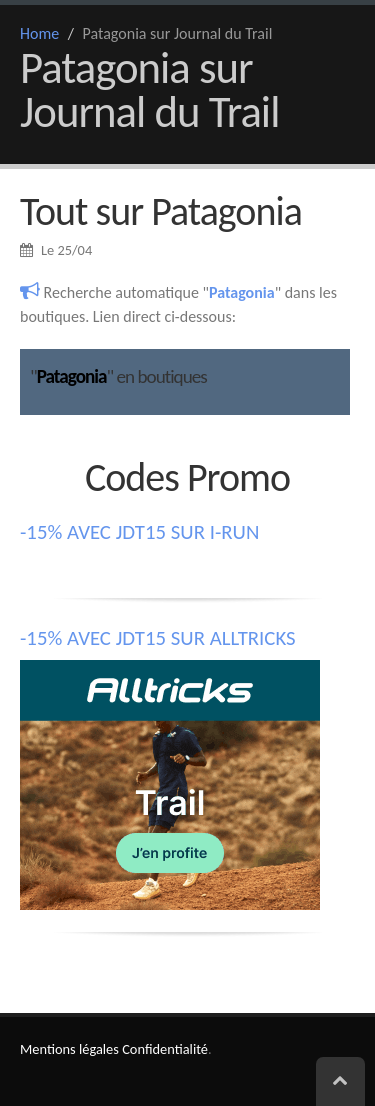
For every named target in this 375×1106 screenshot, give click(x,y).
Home (39, 33)
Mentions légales (69, 1049)
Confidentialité (165, 1049)
